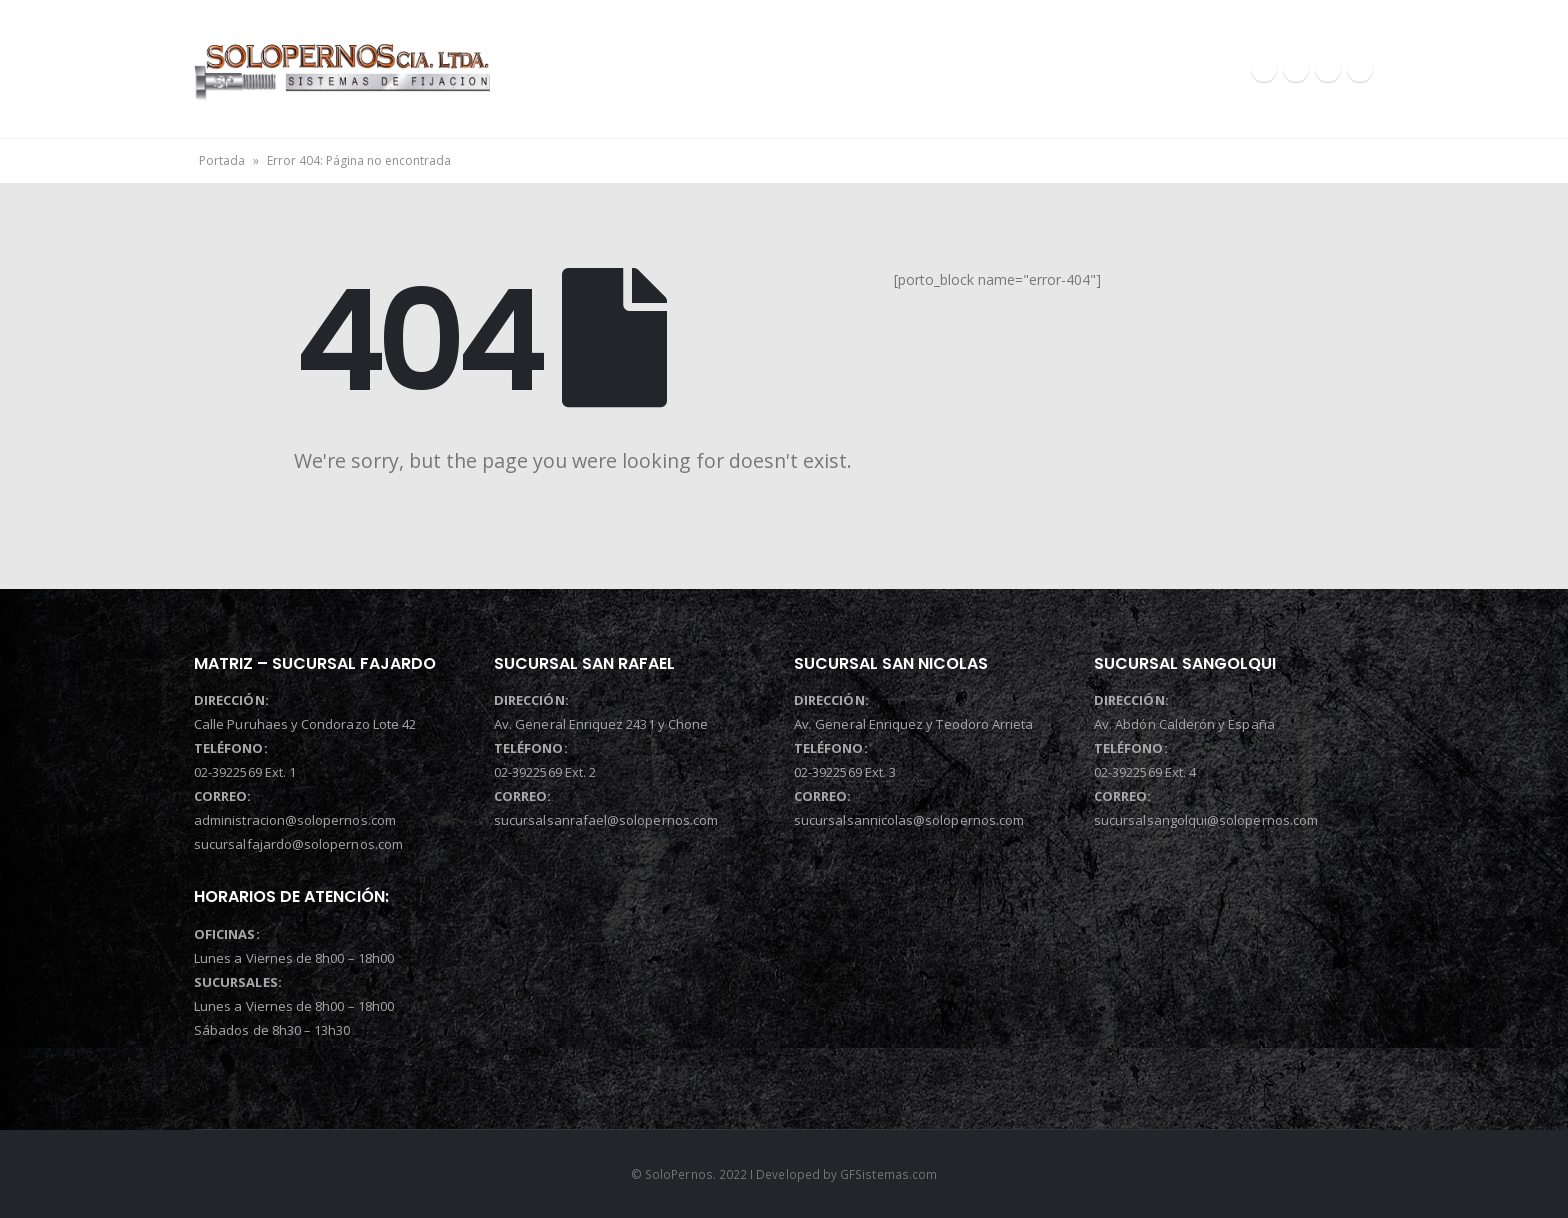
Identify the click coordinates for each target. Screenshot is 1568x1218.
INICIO (638, 68)
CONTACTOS (1126, 68)
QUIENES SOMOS (802, 68)
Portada (222, 160)
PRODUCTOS (970, 68)
